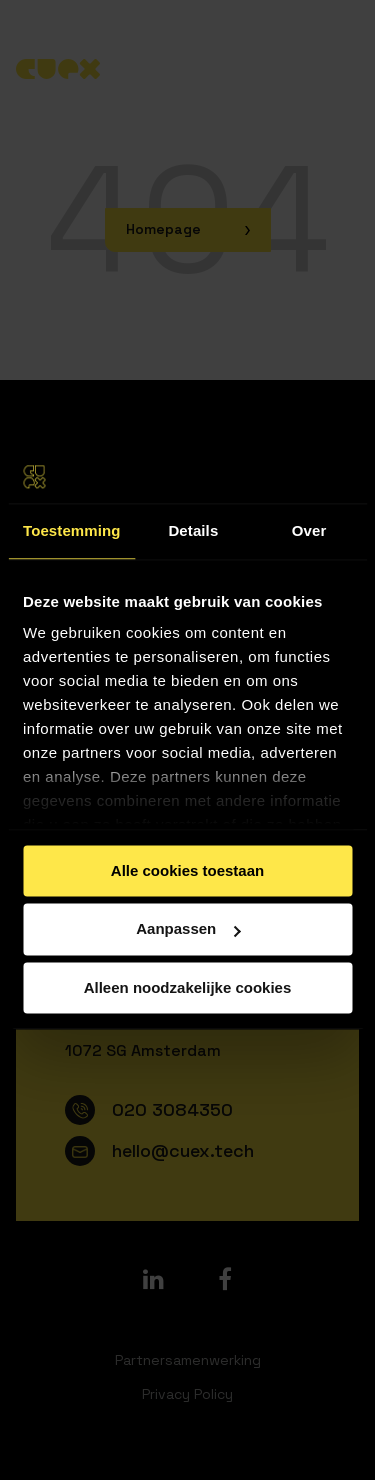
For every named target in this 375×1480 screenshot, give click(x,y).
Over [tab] (309, 530)
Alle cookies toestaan (187, 870)
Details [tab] (193, 530)
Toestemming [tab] (72, 530)
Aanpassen (188, 929)
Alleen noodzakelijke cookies (188, 987)
